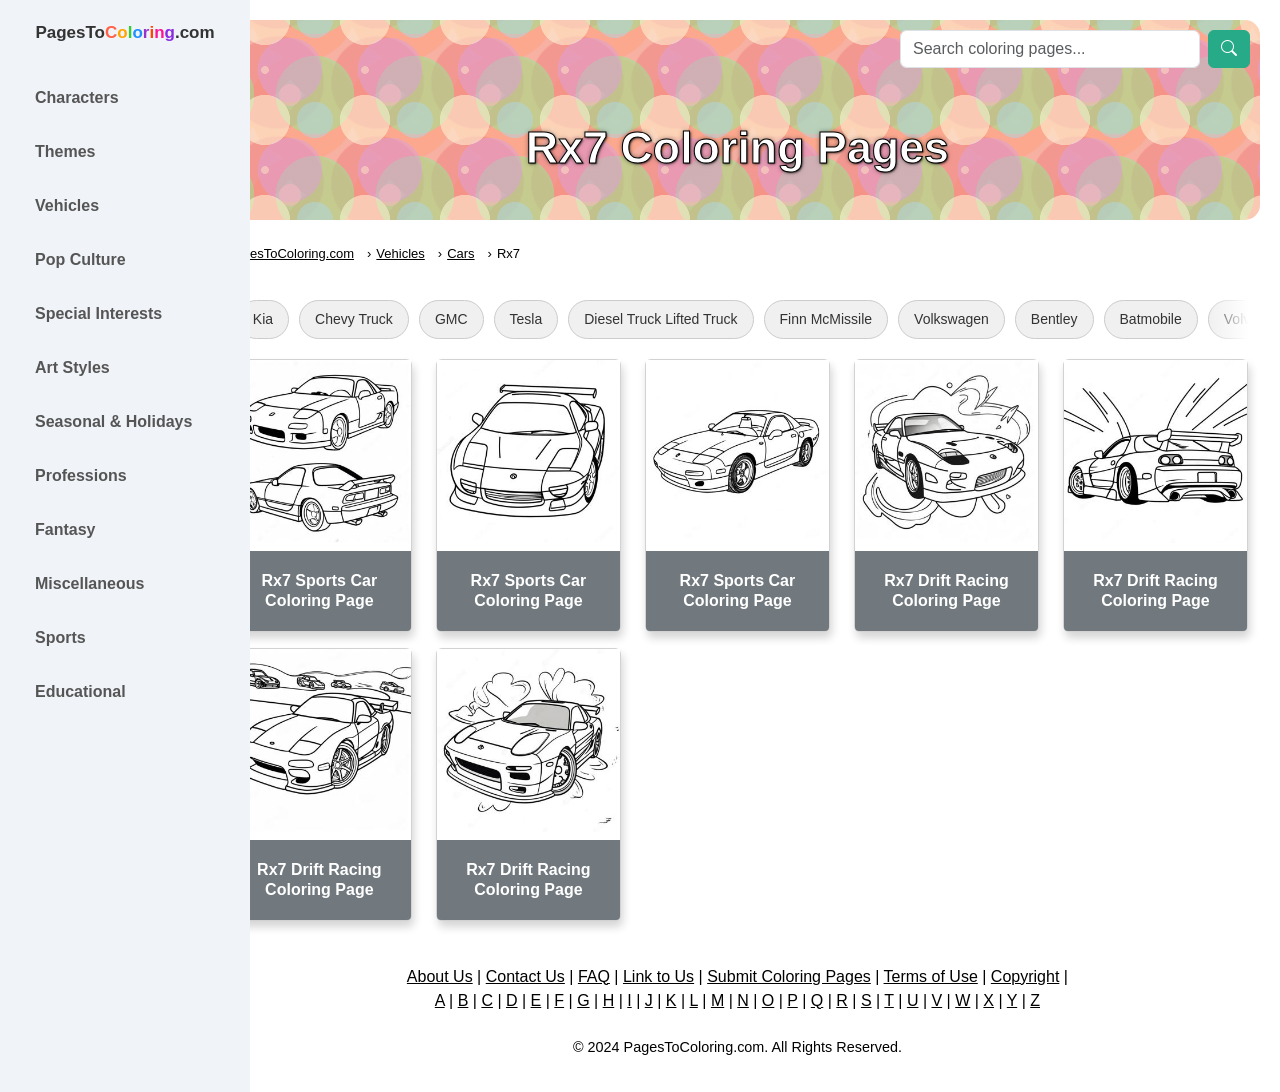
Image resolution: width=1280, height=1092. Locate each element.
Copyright (1052, 954)
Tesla (581, 319)
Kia (318, 319)
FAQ (622, 954)
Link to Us (686, 954)
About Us (467, 954)
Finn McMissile (881, 319)
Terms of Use (958, 954)
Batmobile (1206, 319)
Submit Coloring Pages (817, 954)
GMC (506, 319)
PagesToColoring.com (345, 253)
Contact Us (552, 954)
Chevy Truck (409, 319)
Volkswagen (1006, 319)
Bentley (1109, 319)
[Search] (1050, 49)
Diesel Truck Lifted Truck (715, 319)
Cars (515, 253)
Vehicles (456, 253)
